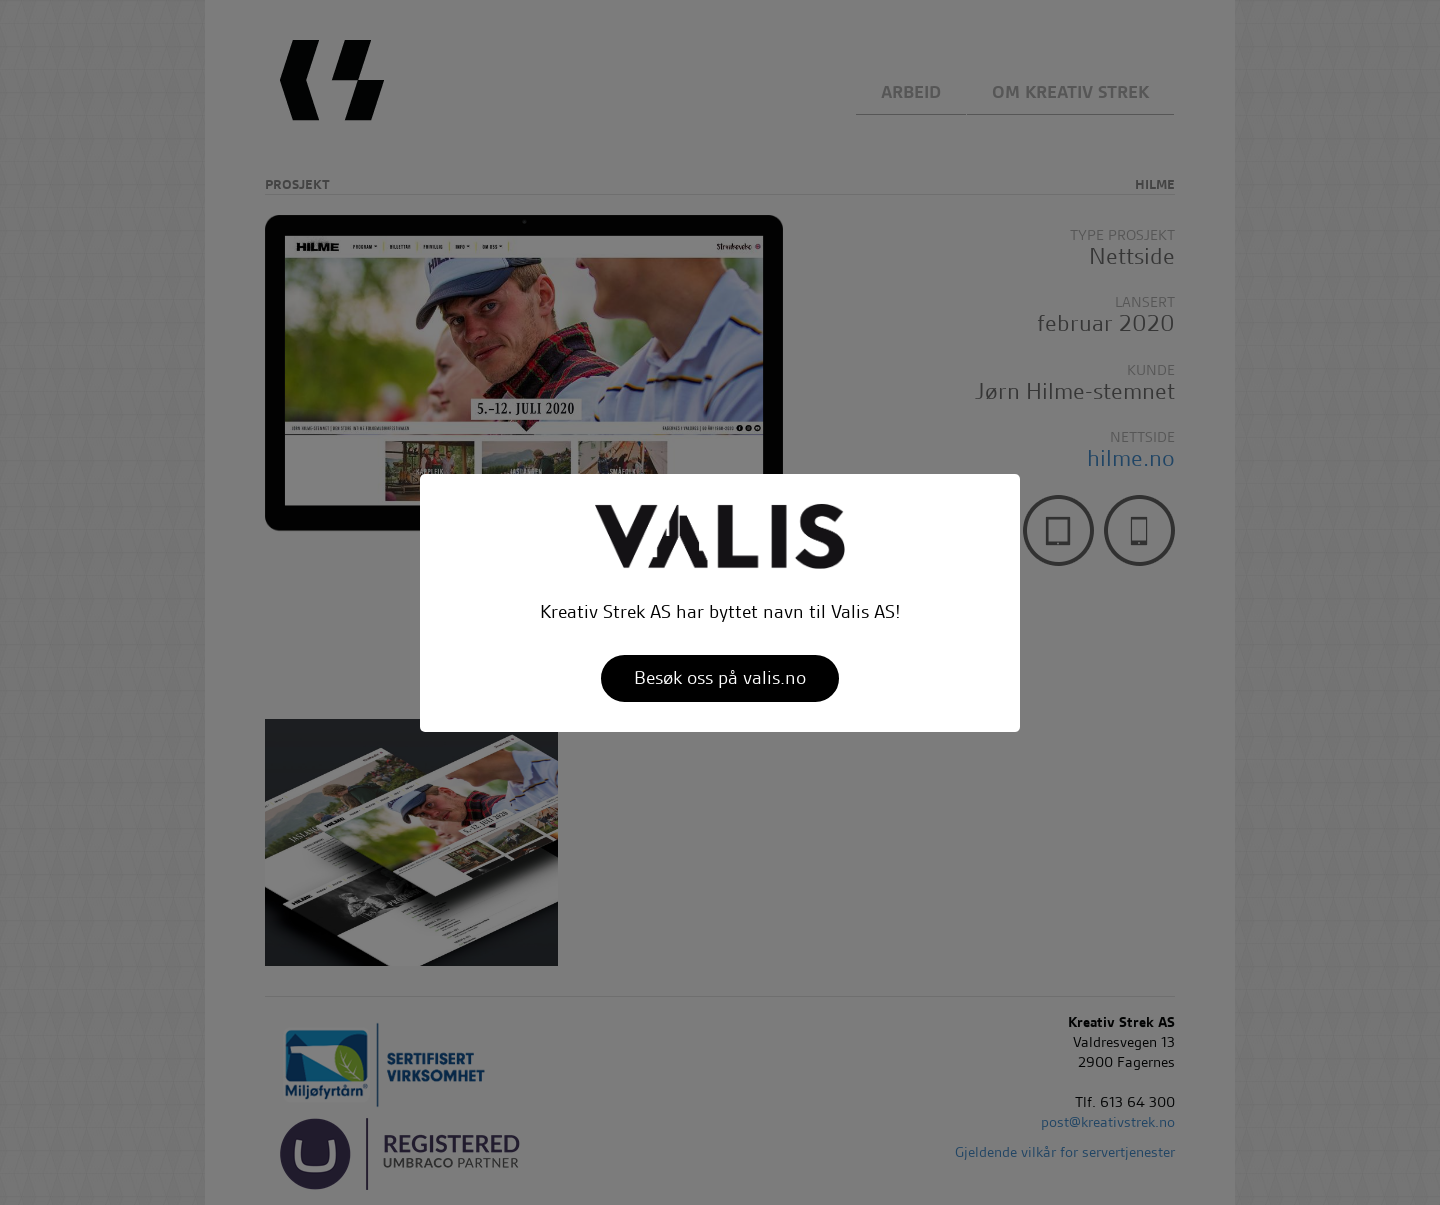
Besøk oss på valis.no (720, 677)
